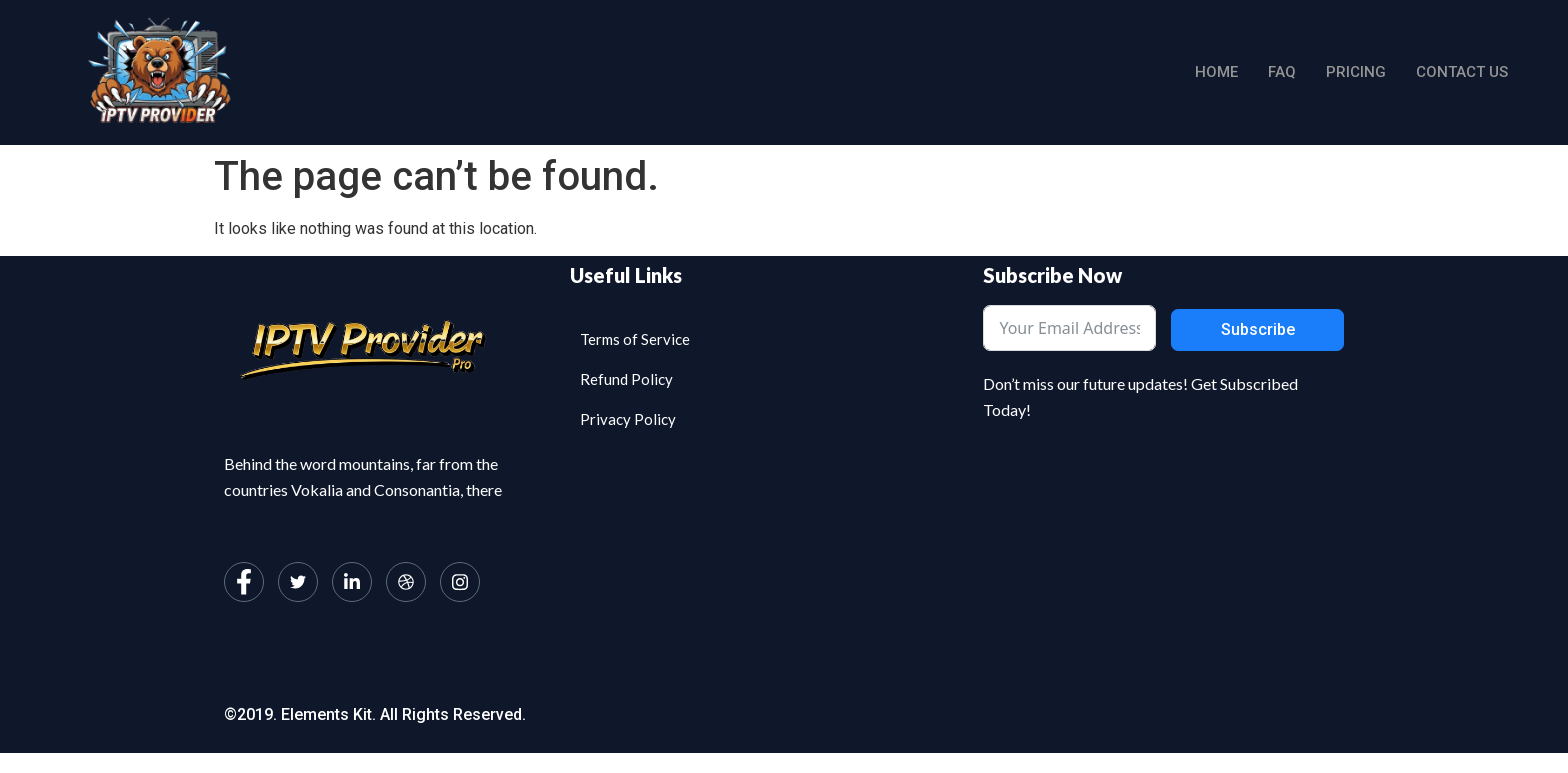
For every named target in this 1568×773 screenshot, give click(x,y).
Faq (1282, 72)
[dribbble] (406, 582)
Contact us (1462, 72)
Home (1216, 72)
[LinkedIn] (352, 582)
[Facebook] (244, 582)
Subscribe (1258, 329)
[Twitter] (298, 582)
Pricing (1356, 72)
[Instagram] (460, 582)
